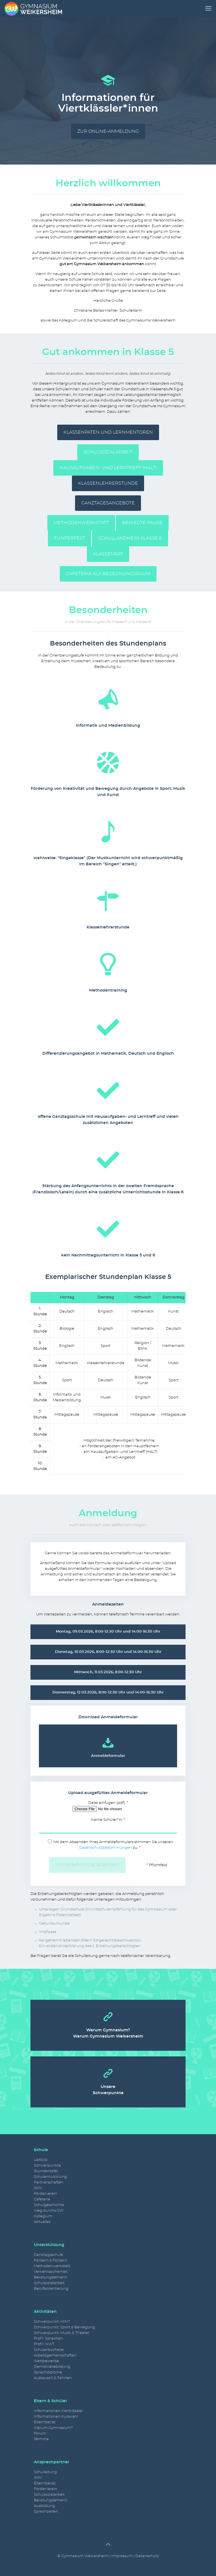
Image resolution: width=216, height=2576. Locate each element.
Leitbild (40, 2160)
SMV (38, 2188)
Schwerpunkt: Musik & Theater (61, 2333)
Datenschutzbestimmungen (105, 1848)
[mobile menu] (208, 8)
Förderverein (45, 2194)
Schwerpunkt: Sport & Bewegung (64, 2327)
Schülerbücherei (49, 2350)
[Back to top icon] (108, 2545)
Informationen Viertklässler (58, 2411)
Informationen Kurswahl (56, 2416)
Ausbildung (44, 2506)
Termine (41, 2439)
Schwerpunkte (47, 2165)
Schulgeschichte (49, 2205)
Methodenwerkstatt (52, 2266)
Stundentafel (46, 2171)
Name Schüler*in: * (108, 1826)
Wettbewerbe (46, 2361)
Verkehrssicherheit (51, 2272)
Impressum (122, 2556)
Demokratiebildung (52, 2367)
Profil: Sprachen (48, 2338)
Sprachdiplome (48, 2372)
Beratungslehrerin (50, 2277)
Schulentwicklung (50, 2177)
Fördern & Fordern (50, 2260)
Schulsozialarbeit (49, 2283)
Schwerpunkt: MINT (52, 2322)
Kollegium (43, 2216)
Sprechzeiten (46, 2511)
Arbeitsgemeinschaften (55, 2355)
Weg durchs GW (48, 2211)
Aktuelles (42, 2222)
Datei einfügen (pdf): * (108, 1806)
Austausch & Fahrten (53, 2378)
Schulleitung (45, 2472)
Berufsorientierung (51, 2289)
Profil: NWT (44, 2344)
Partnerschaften (48, 2182)
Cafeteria (42, 2199)
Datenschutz (147, 2556)
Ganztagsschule (48, 2255)
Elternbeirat (45, 2422)
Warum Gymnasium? (53, 2428)
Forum (40, 2433)
